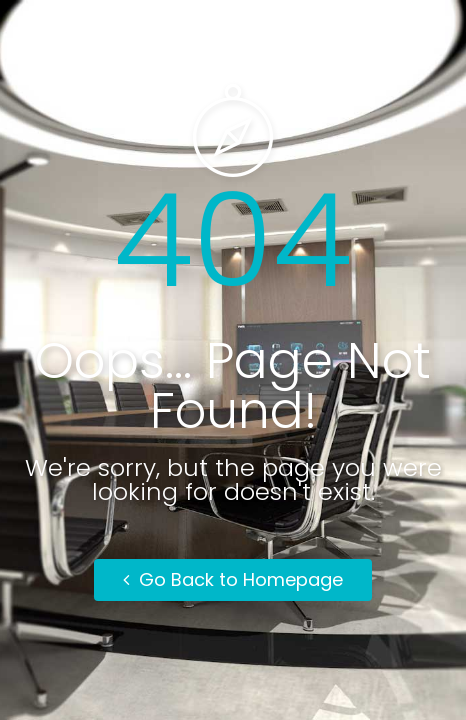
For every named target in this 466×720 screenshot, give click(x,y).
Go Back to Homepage (233, 579)
